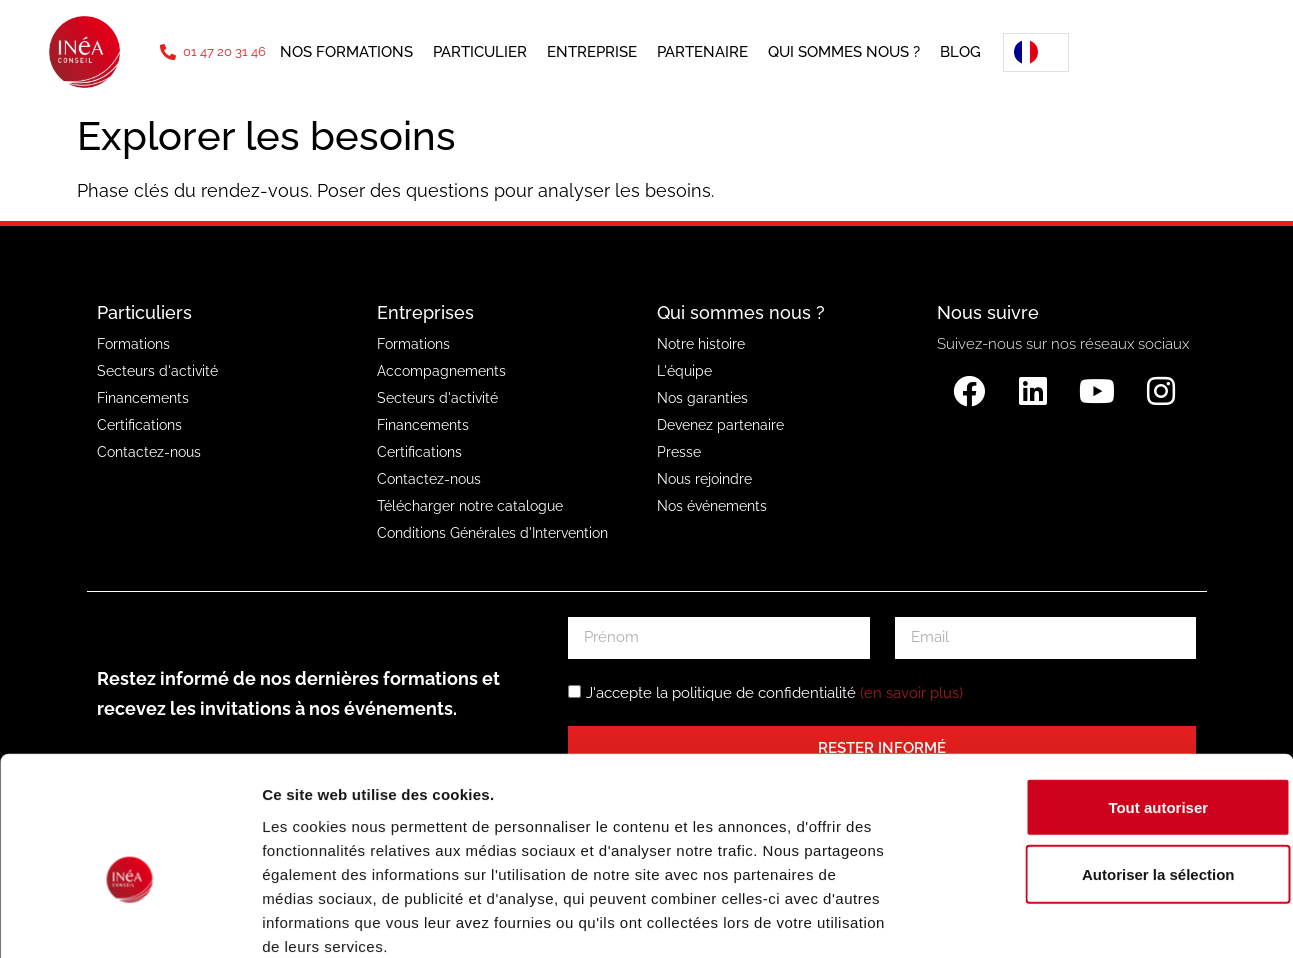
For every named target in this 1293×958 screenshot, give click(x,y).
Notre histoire (701, 344)
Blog (960, 52)
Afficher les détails (1101, 918)
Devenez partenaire (720, 425)
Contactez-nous (149, 452)
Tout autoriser (1075, 698)
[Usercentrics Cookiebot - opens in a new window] (129, 919)
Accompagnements (441, 371)
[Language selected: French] (1030, 52)
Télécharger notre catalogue (470, 506)
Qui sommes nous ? (844, 52)
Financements (143, 398)
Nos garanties (702, 398)
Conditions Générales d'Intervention (492, 533)
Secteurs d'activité (157, 371)
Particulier (480, 52)
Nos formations (346, 52)
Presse (679, 452)
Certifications (139, 425)
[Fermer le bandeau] (1262, 676)
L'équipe (684, 371)
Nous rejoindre (704, 479)
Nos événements (712, 506)
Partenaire (702, 52)
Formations (133, 344)
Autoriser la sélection (1075, 765)
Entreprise (592, 52)
